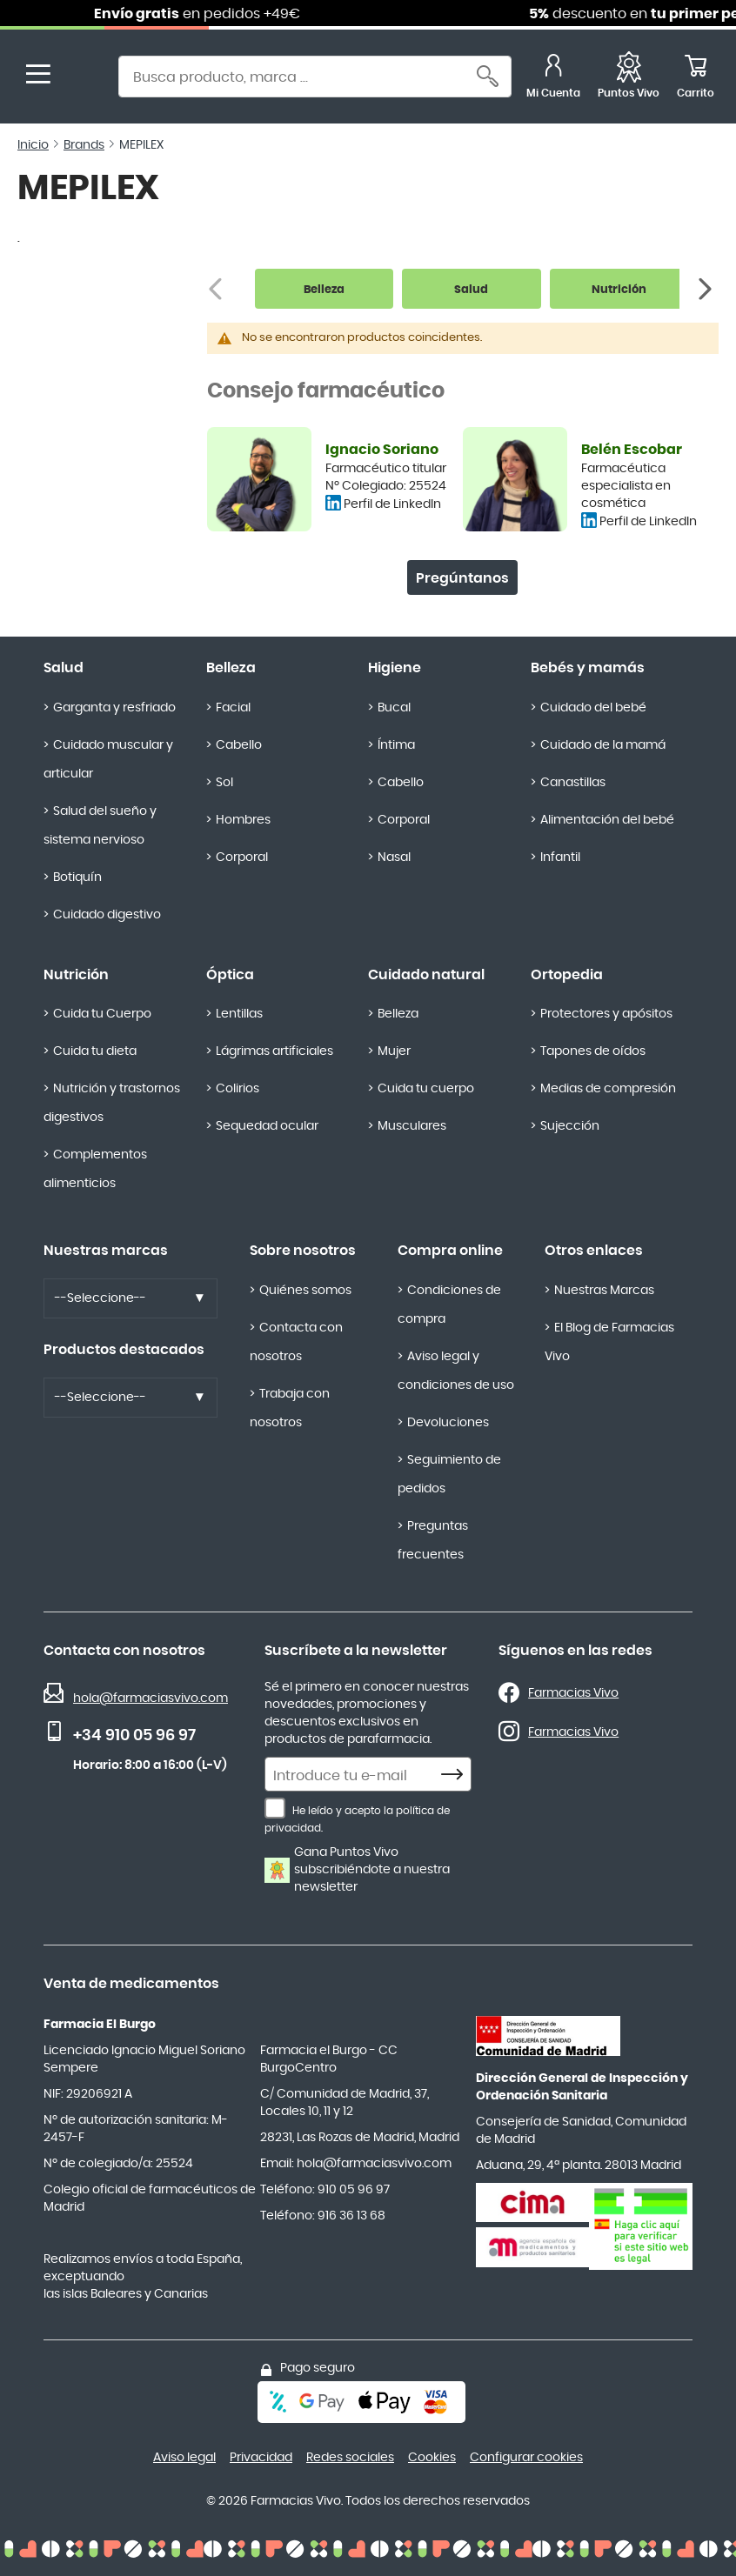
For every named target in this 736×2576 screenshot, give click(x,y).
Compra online (450, 1251)
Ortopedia (567, 975)
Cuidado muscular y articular (108, 759)
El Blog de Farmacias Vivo (609, 1342)
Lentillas (239, 1014)
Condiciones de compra (449, 1305)
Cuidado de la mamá (603, 745)
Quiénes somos (305, 1291)
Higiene (394, 668)
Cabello (239, 745)
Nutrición (76, 975)
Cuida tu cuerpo (426, 1089)
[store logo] (85, 79)
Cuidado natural (426, 975)
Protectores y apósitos (606, 1014)
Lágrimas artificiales (274, 1051)
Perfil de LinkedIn (392, 504)
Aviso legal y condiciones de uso (456, 1371)
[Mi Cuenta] (553, 79)
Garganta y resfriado (114, 708)
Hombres (243, 820)
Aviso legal (184, 2458)
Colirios (237, 1089)
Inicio (33, 145)
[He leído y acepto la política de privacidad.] (274, 1808)
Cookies (432, 2458)
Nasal (394, 857)
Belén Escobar (631, 450)
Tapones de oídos (593, 1051)
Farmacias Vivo (573, 1693)
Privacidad (261, 2458)
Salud (63, 668)
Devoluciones (448, 1423)
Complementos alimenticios (95, 1169)
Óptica (230, 975)
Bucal (394, 708)
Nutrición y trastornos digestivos (111, 1103)
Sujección (569, 1126)
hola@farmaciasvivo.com (150, 1698)
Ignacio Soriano (381, 450)
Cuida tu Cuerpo (102, 1014)
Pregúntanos (462, 578)
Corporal (242, 857)
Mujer (394, 1051)
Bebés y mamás (588, 668)
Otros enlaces (594, 1251)
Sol (224, 783)
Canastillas (573, 783)
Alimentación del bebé (607, 820)
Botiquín (77, 877)
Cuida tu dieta (95, 1051)
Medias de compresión (608, 1089)
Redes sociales (350, 2458)
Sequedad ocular (267, 1126)
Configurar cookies (526, 2458)
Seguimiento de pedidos (449, 1474)
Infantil (560, 857)
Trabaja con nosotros (290, 1408)
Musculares (412, 1126)
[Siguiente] (706, 289)
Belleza (231, 668)
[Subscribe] (457, 1775)
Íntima (396, 745)
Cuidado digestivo (107, 915)
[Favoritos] (628, 79)
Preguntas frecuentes (433, 1540)
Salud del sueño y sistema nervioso (100, 825)
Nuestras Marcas (604, 1291)
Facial (233, 708)
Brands (84, 145)
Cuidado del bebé (593, 708)
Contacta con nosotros (296, 1342)
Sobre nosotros (303, 1251)
